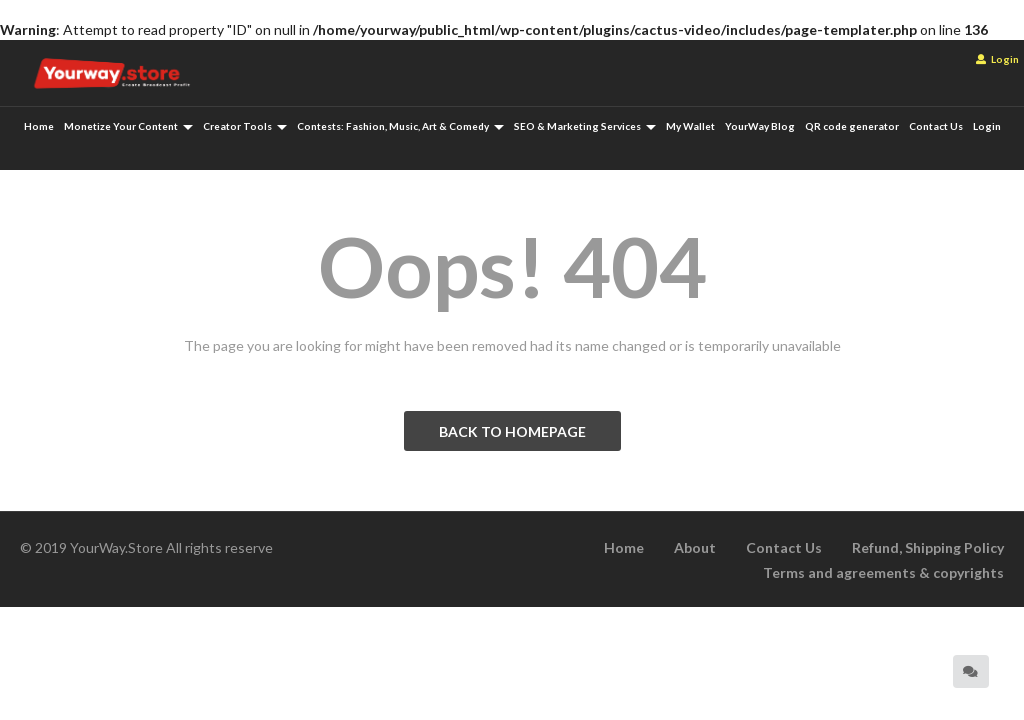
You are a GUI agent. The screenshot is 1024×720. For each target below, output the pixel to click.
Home (39, 126)
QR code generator (852, 126)
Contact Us (936, 126)
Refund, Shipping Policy (928, 547)
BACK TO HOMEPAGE (512, 431)
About (695, 547)
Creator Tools (245, 126)
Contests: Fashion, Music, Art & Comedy (400, 126)
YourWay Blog (760, 126)
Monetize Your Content (128, 126)
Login (997, 59)
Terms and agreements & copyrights (883, 572)
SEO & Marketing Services (585, 126)
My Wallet (690, 126)
